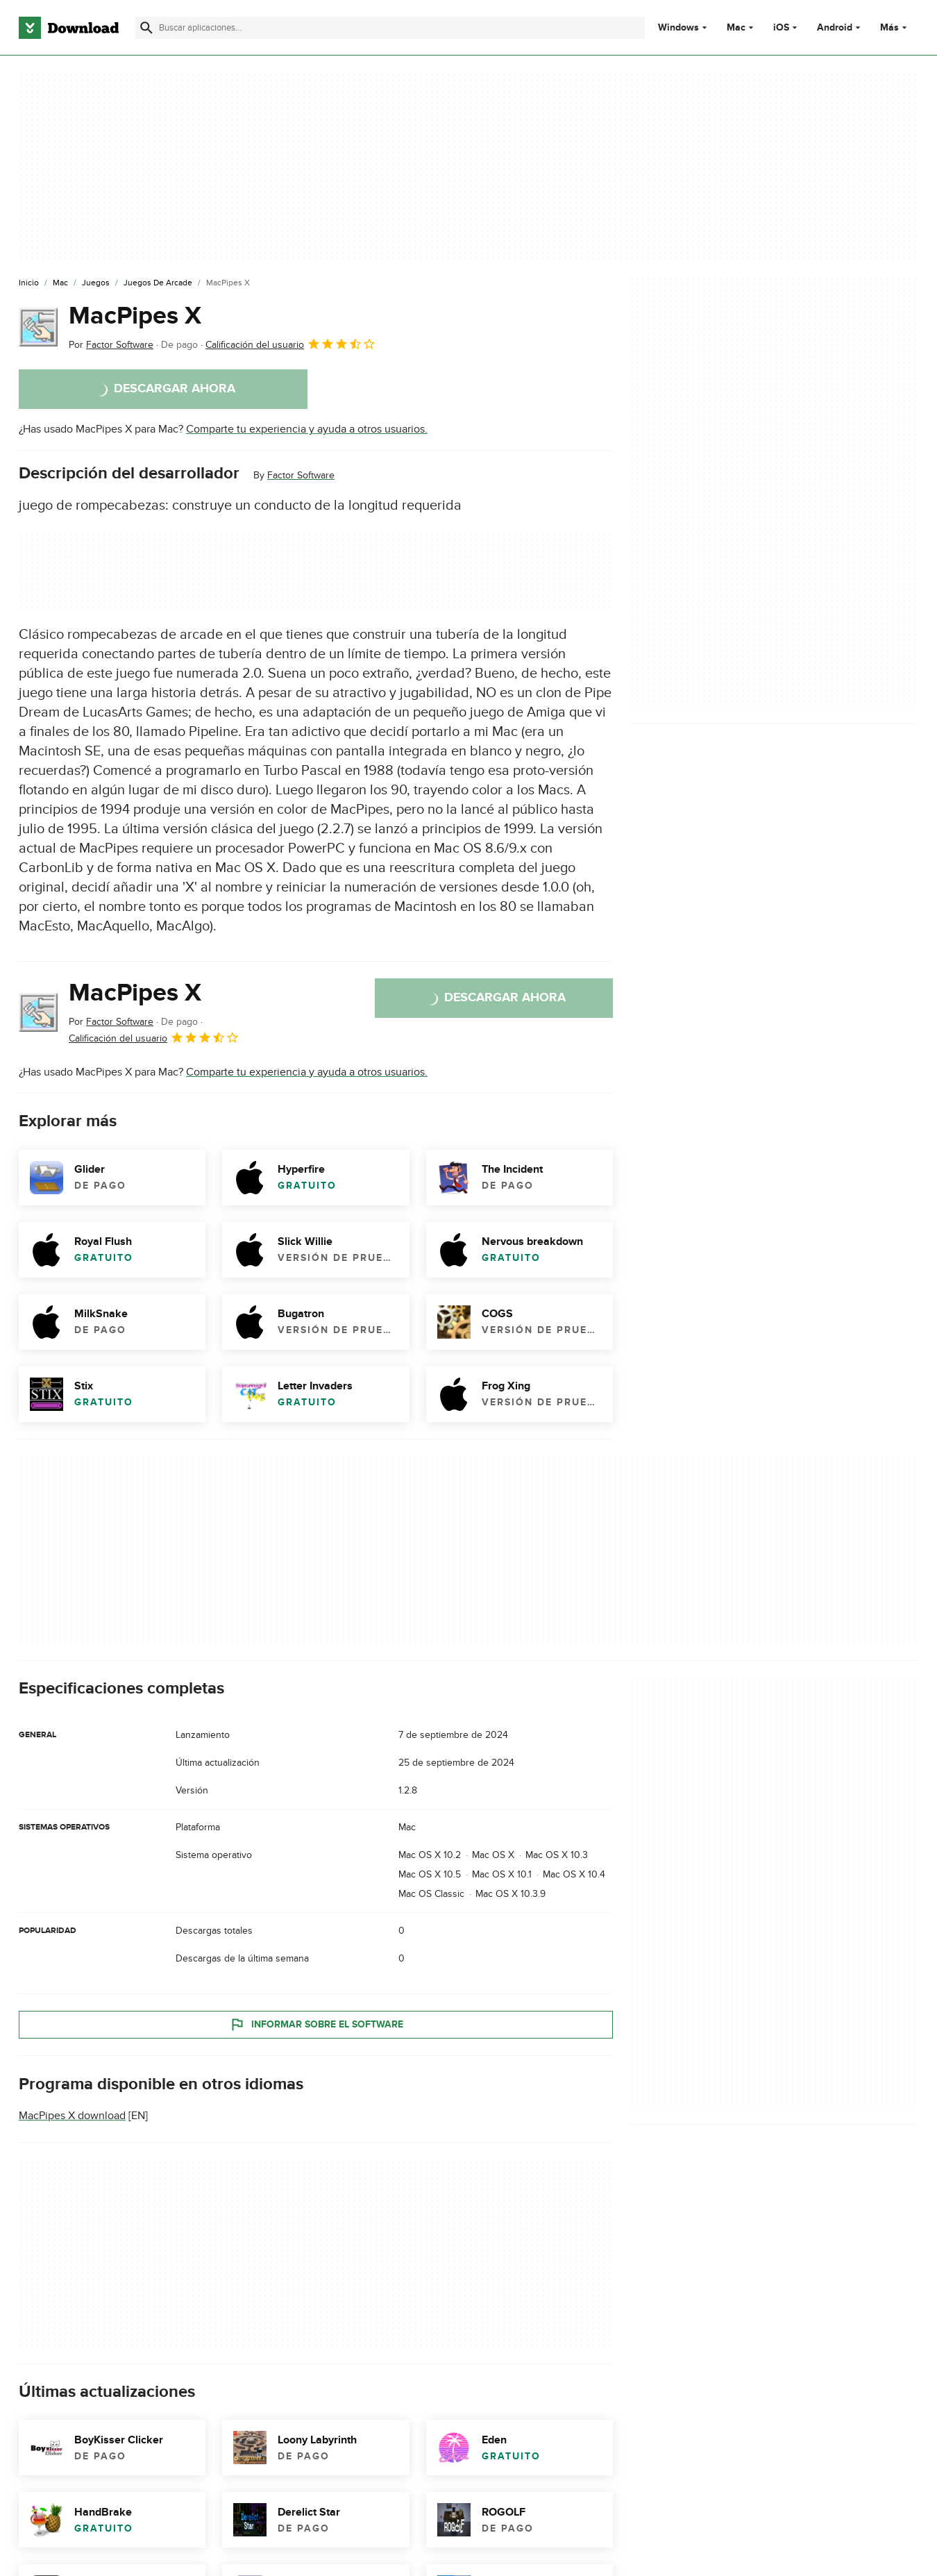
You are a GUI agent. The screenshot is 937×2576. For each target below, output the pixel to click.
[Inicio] (29, 283)
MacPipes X (135, 316)
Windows (678, 28)
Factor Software (301, 475)
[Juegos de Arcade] (158, 283)
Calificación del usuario (290, 344)
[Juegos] (96, 283)
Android (834, 28)
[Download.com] (69, 28)
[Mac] (60, 283)
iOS (781, 28)
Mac (736, 28)
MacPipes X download (72, 2116)
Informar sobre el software (316, 2024)
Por (111, 345)
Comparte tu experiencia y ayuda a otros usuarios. (307, 429)
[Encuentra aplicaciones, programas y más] (389, 28)
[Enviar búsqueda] (146, 28)
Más (895, 27)
